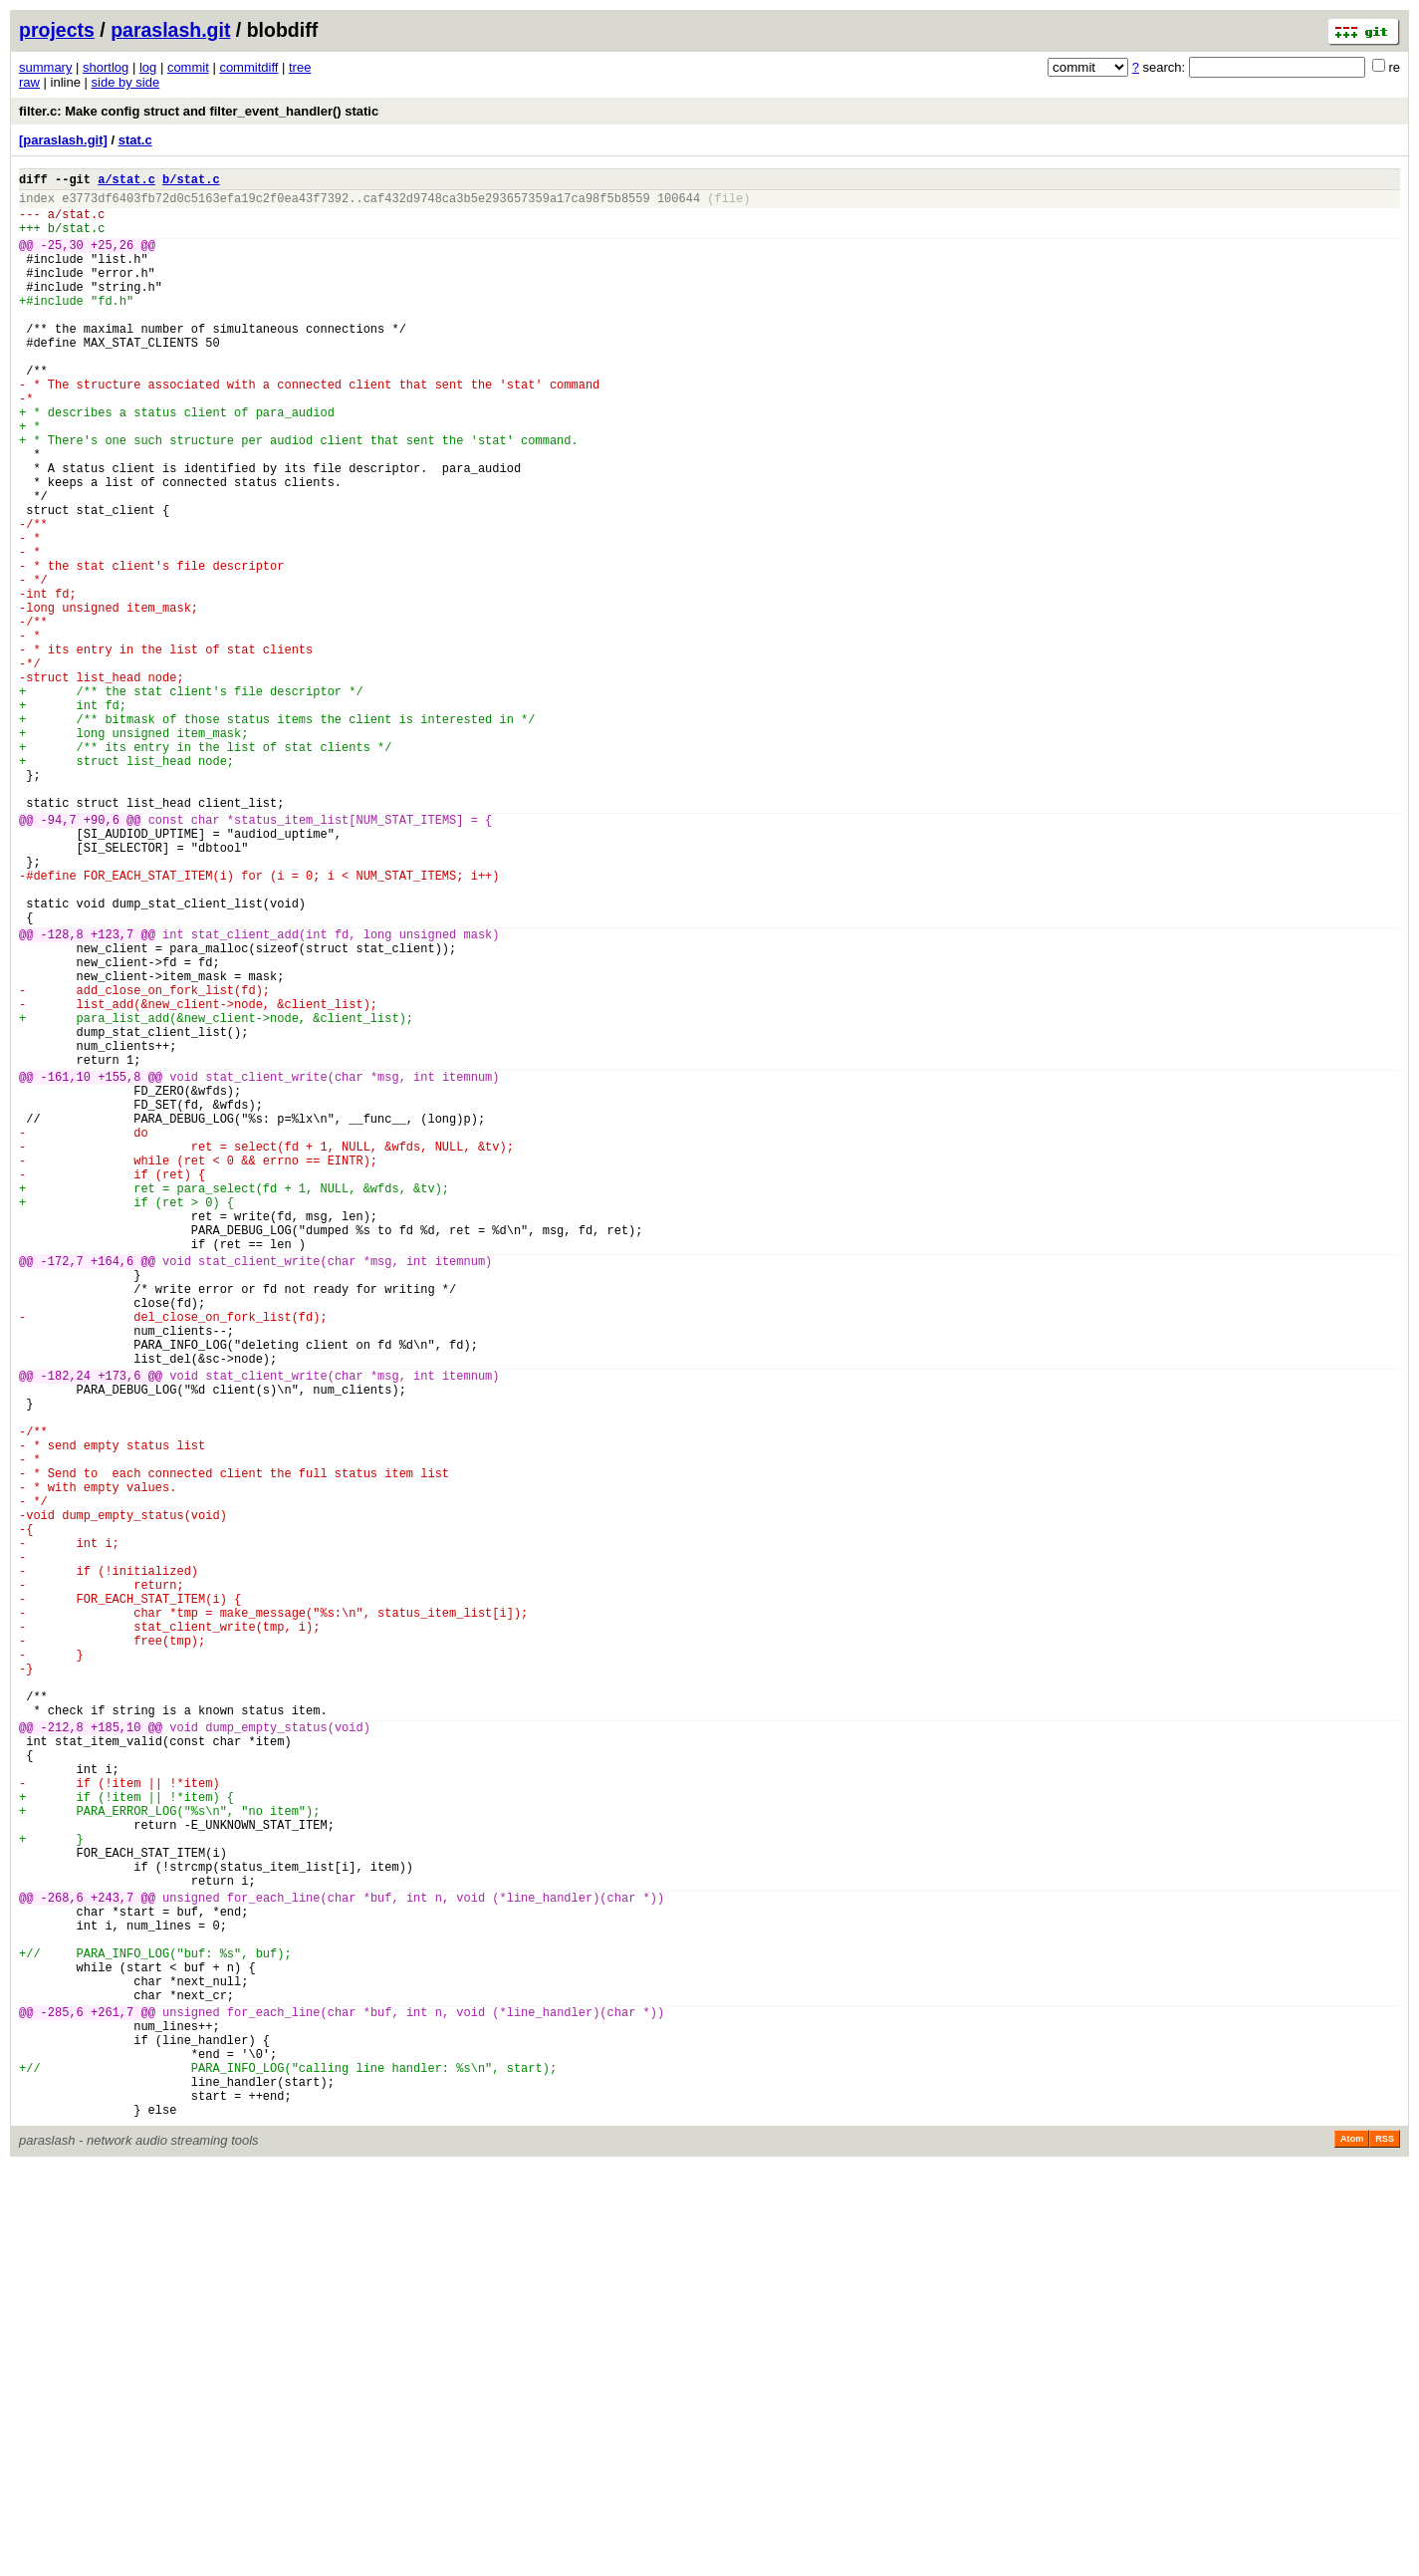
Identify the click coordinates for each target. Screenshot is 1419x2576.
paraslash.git (170, 30)
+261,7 (112, 2400)
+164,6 (112, 1490)
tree (300, 67)
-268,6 (62, 2261)
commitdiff (248, 67)
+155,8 (119, 1267)
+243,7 (112, 2261)
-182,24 (66, 1629)
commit (188, 67)
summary (45, 67)
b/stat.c (191, 181)
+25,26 (112, 259)
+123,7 (112, 1095)
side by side (126, 82)
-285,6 (62, 2400)
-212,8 (62, 2055)
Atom (1351, 2548)
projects (57, 30)
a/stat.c (126, 181)
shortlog (105, 67)
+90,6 (101, 956)
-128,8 (62, 1095)
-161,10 (66, 1267)
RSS (1384, 2548)
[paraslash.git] (63, 139)
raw (29, 82)
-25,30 (62, 259)
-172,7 (62, 1490)
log (147, 67)
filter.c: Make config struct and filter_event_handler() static (198, 111)
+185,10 (115, 2055)
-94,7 (59, 956)
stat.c (135, 139)
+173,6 (119, 1629)
